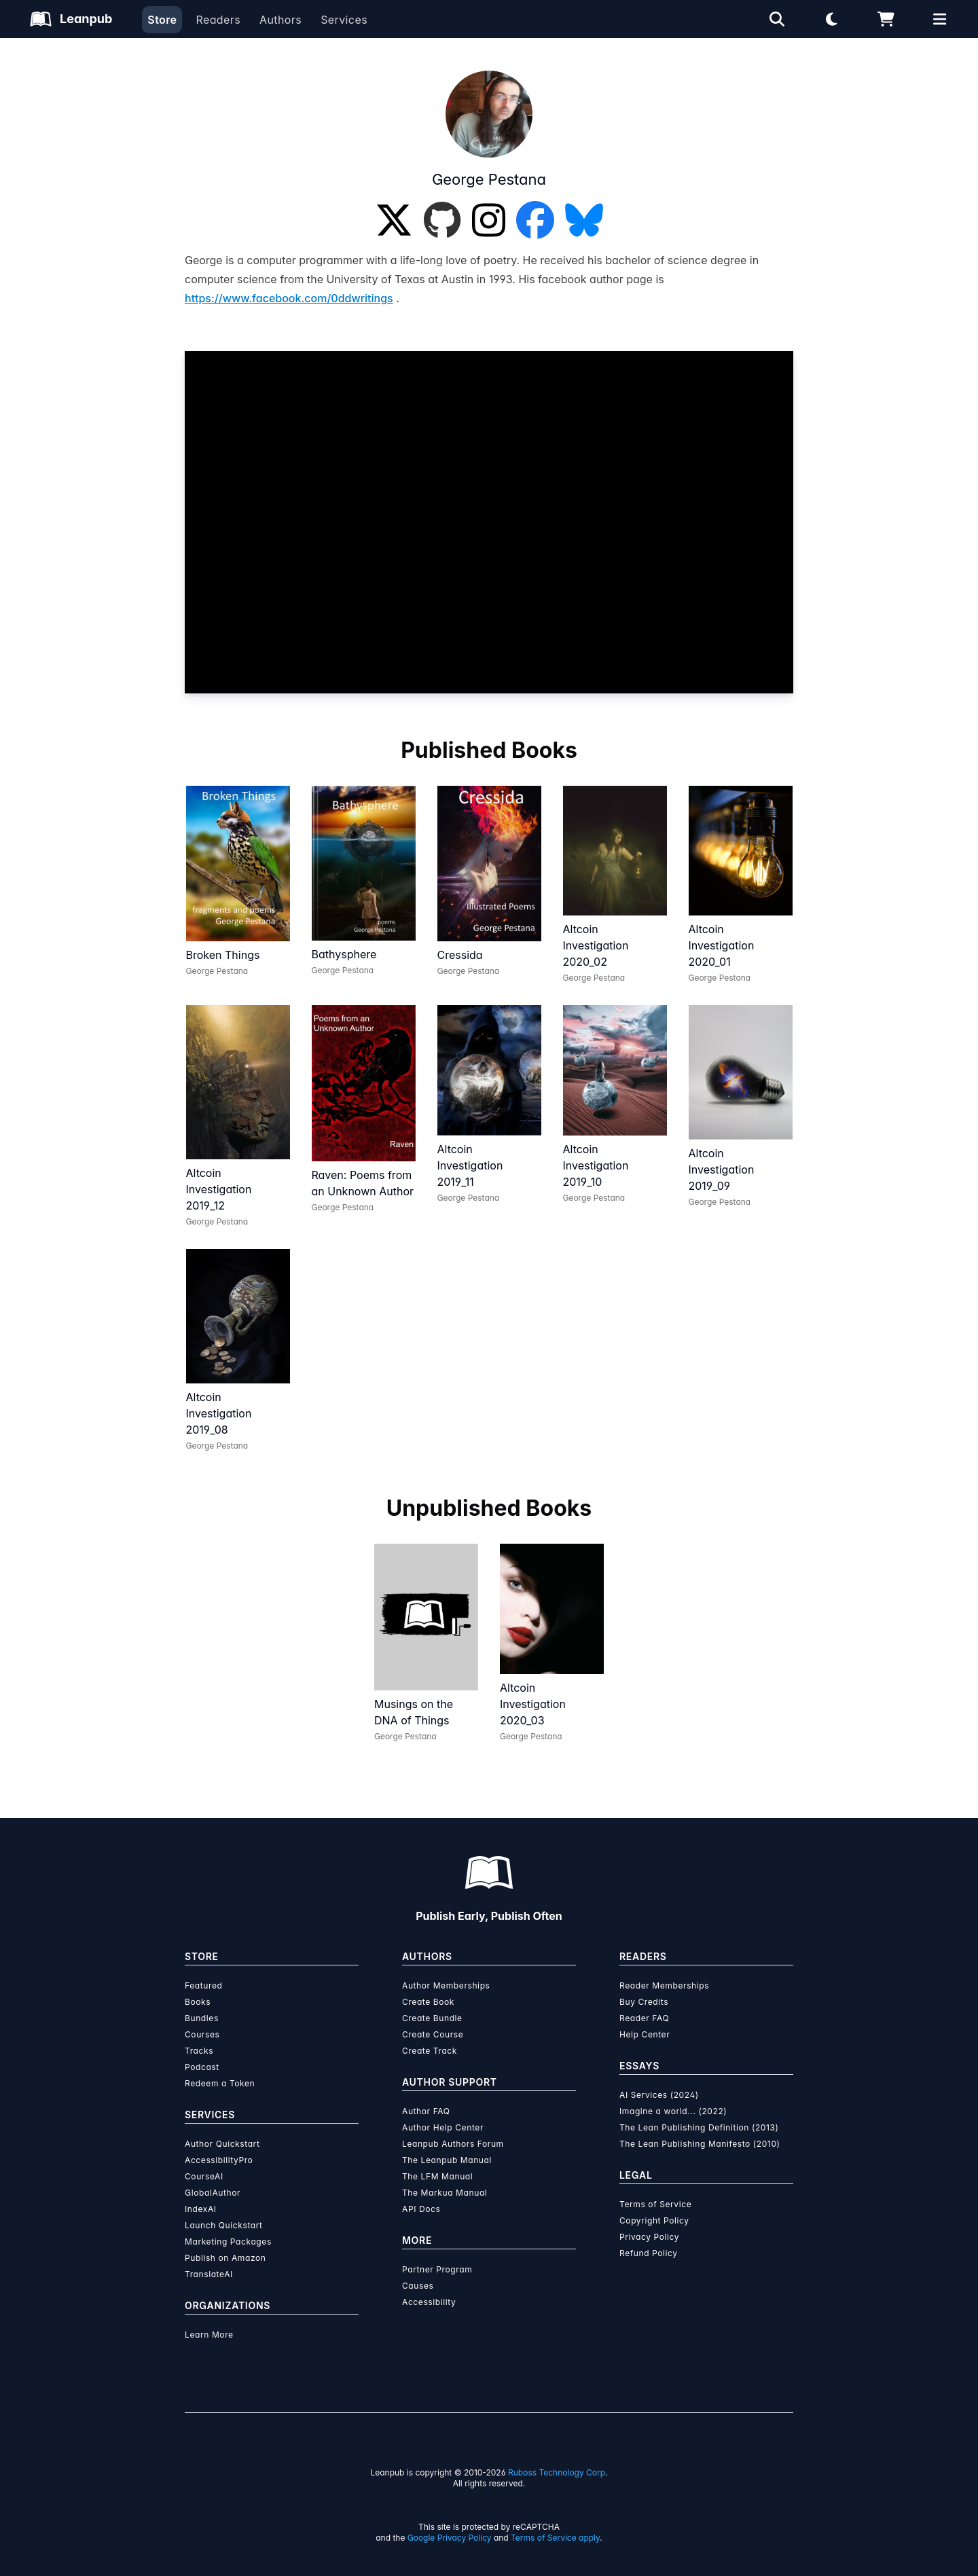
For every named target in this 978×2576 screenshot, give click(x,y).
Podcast (202, 2067)
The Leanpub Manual (447, 2160)
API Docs (421, 2209)
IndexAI (201, 2209)
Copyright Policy (654, 2220)
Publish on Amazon (225, 2258)
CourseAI (204, 2176)
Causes (417, 2286)
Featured (203, 1985)
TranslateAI (209, 2274)
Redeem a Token (220, 2083)
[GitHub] (442, 220)
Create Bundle (432, 2018)
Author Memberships (446, 1985)
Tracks (199, 2051)
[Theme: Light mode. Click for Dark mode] (831, 19)
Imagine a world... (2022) (673, 2111)
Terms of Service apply (555, 2538)
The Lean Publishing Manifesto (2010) (699, 2144)
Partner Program (437, 2269)
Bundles (202, 2018)
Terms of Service (655, 2204)
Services (344, 19)
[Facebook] (535, 220)
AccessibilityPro (219, 2160)
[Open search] (777, 19)
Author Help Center (443, 2127)
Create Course (432, 2034)
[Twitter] (394, 220)
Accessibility (429, 2302)
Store (162, 19)
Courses (202, 2034)
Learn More (209, 2334)
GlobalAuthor (212, 2193)
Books (198, 2002)
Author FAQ (426, 2111)
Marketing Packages (228, 2241)
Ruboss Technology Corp (556, 2472)
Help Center (644, 2034)
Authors (280, 19)
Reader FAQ (644, 2018)
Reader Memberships (664, 1985)
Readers (218, 19)
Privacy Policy (649, 2237)
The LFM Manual (437, 2176)
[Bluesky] (584, 220)
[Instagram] (488, 220)
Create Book (428, 2002)
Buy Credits (643, 2002)
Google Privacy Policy (450, 2538)
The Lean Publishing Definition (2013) (699, 2127)
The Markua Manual (444, 2193)
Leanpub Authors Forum (453, 2144)
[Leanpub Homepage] (71, 19)
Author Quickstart (222, 2144)
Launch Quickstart (224, 2225)
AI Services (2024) (659, 2095)
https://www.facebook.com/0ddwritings (289, 298)
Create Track (429, 2051)
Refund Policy (648, 2253)
